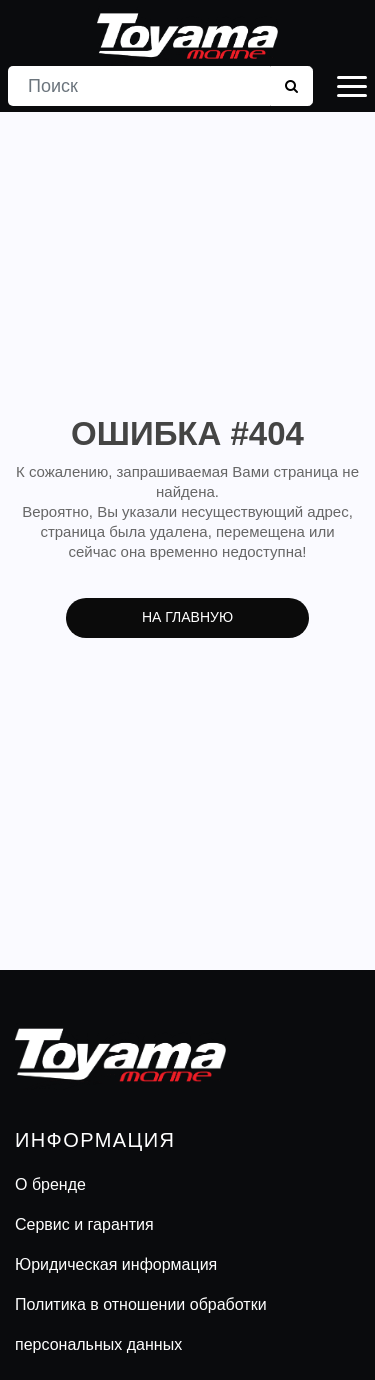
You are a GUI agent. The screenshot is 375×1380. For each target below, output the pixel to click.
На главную (187, 617)
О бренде (50, 1184)
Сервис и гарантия (84, 1224)
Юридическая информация (116, 1264)
